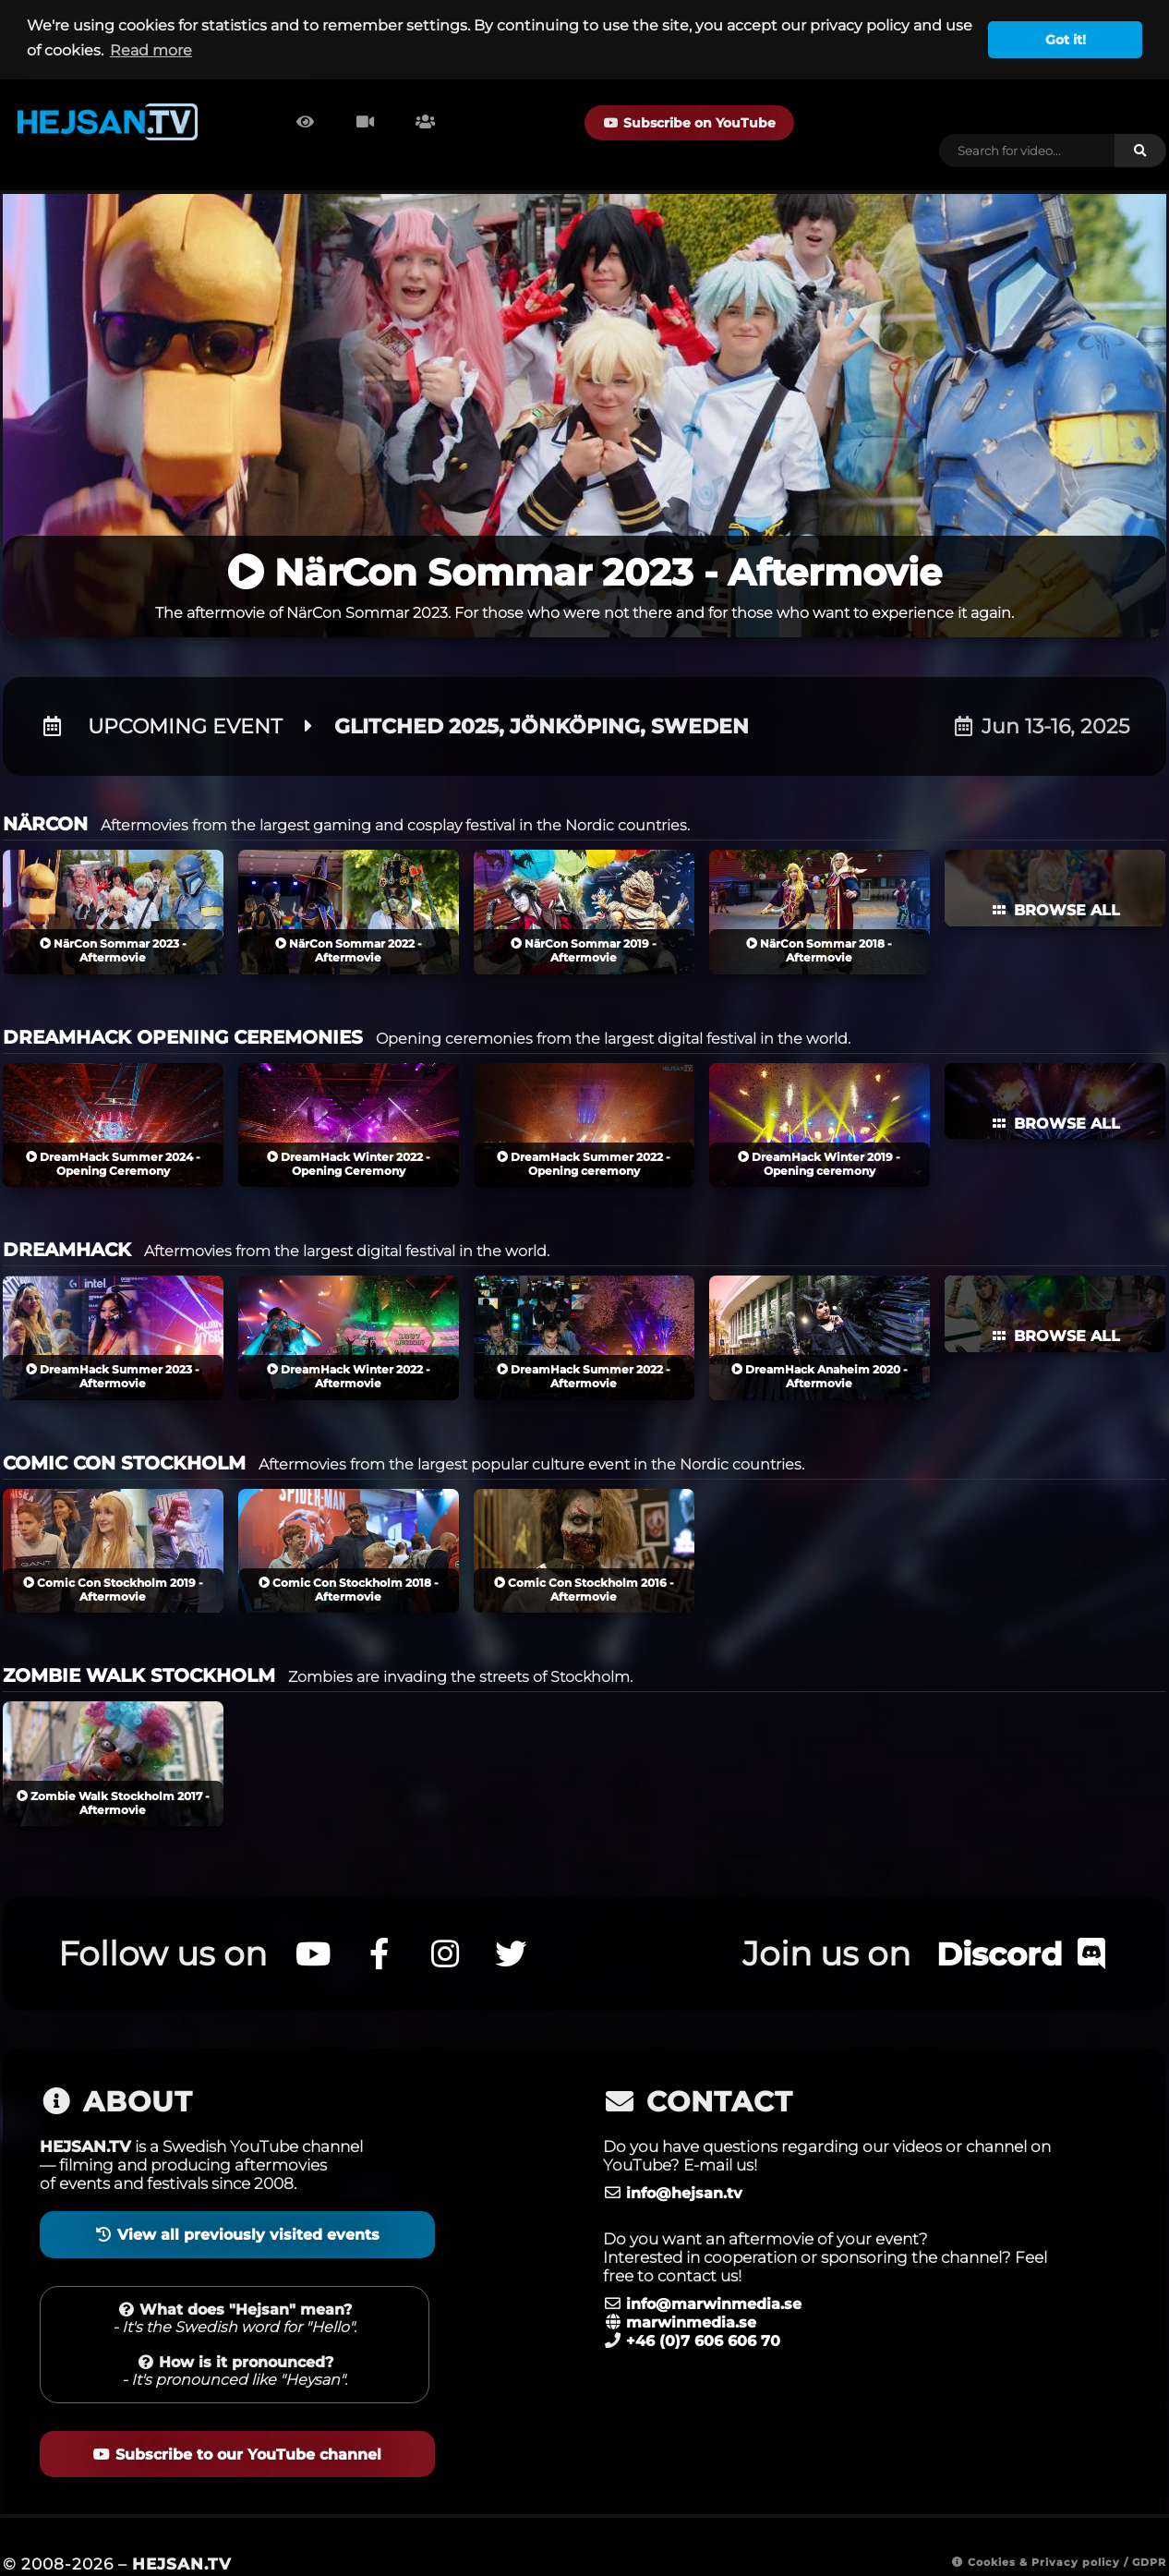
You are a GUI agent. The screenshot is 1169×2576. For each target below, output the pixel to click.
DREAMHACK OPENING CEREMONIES (183, 1007)
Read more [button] (151, 50)
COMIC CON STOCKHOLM (124, 1432)
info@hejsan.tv (687, 2162)
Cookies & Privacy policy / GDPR (1050, 2530)
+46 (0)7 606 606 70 (708, 2310)
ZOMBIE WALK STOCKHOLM (139, 1646)
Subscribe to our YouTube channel (233, 2422)
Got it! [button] (1065, 39)
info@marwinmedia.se (719, 2273)
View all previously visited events (233, 2204)
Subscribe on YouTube (660, 123)
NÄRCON (45, 794)
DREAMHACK (67, 1220)
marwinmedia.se (694, 2291)
